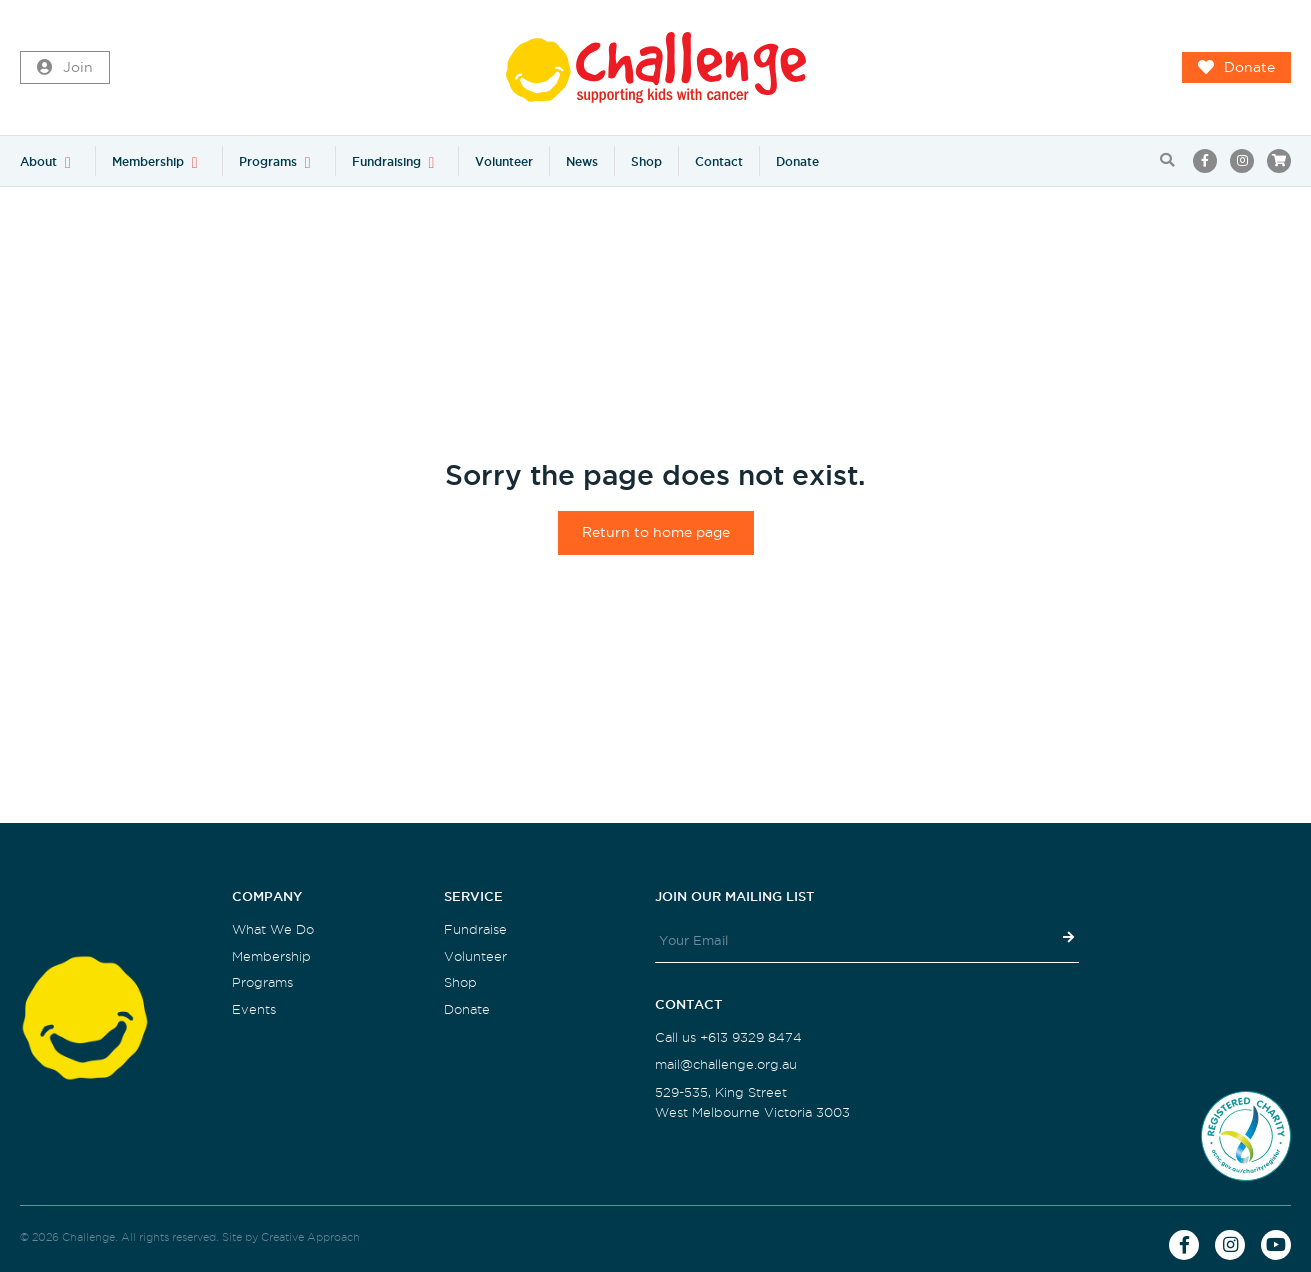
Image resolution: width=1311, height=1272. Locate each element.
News (582, 161)
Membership (148, 161)
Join (65, 68)
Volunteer (504, 161)
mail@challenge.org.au (726, 1064)
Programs (268, 161)
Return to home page (656, 532)
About (38, 161)
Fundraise (475, 929)
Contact (719, 161)
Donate (1236, 68)
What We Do (273, 929)
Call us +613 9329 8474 (728, 1037)
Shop (646, 161)
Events (254, 1009)
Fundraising (386, 161)
